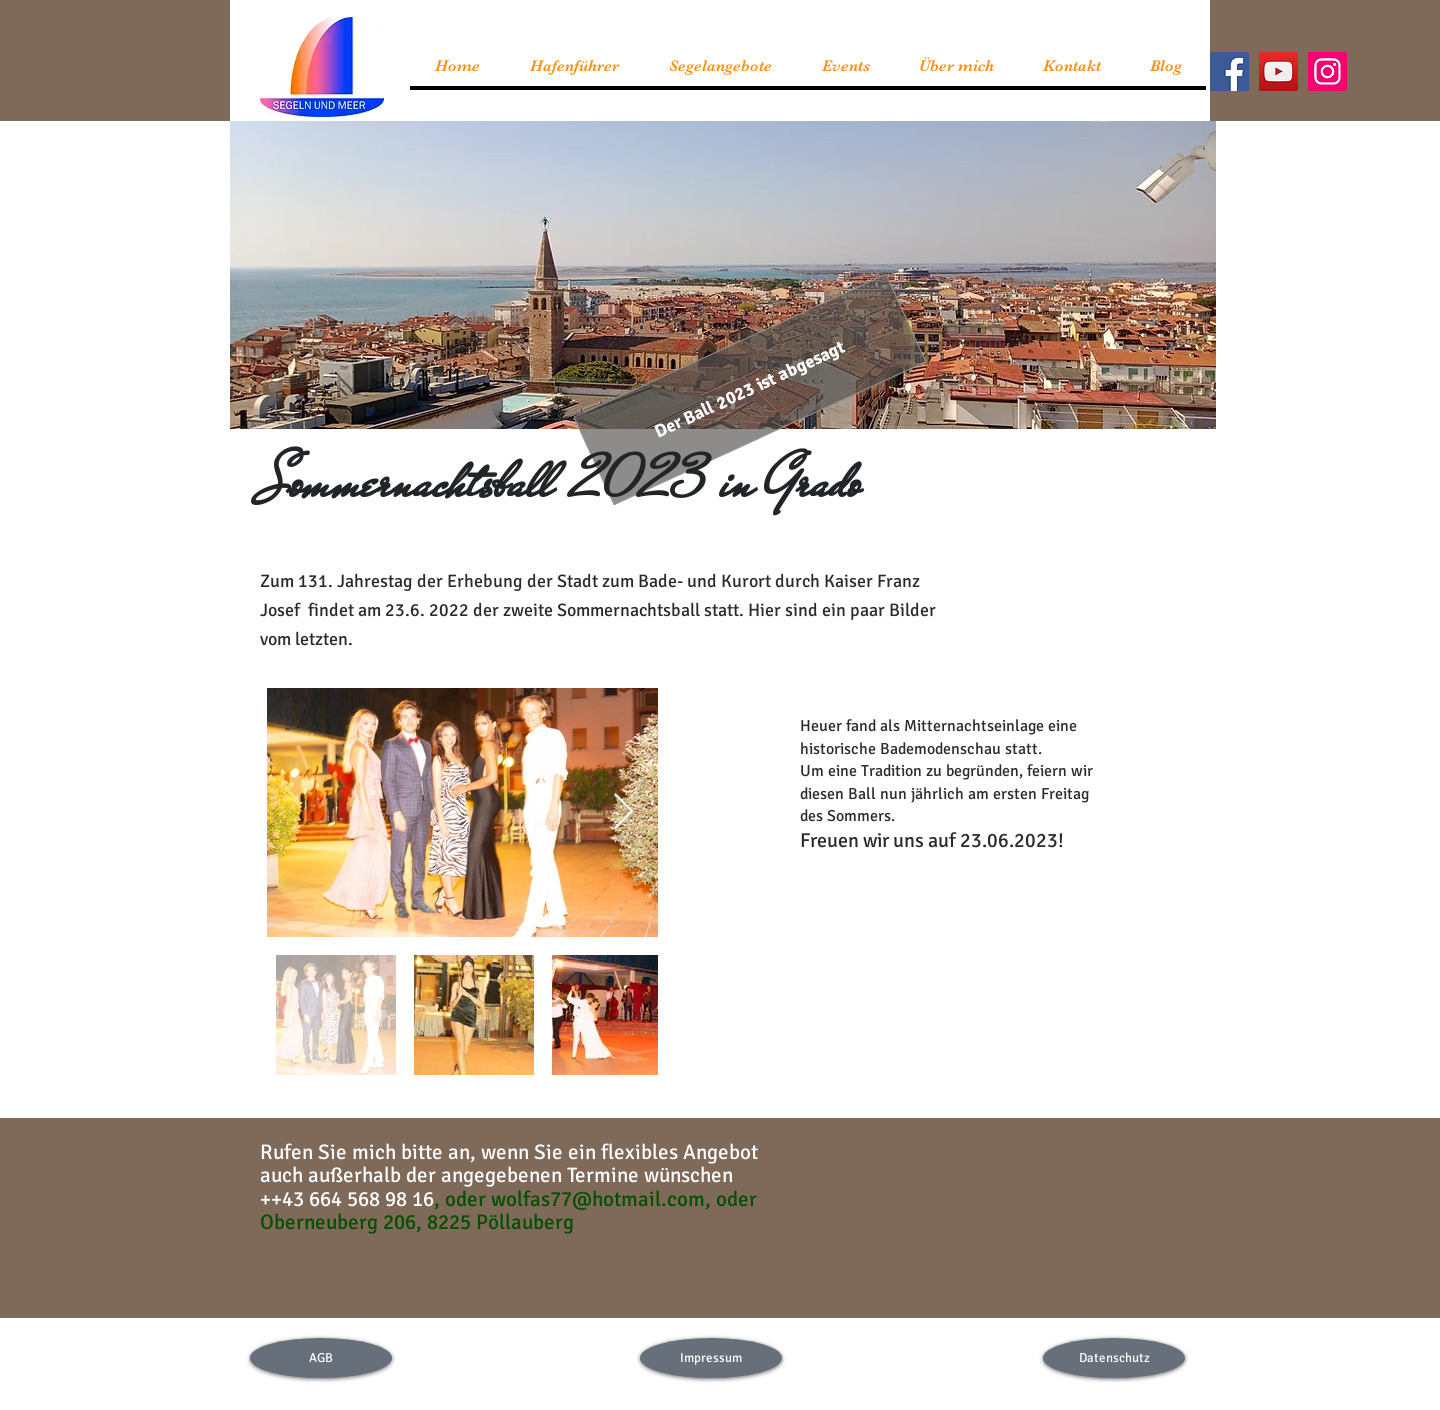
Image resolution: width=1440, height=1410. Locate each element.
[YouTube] (1278, 71)
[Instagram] (1327, 71)
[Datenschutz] (1114, 1358)
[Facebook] (1229, 71)
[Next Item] (623, 812)
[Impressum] (711, 1358)
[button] (749, 390)
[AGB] (321, 1358)
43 (306, 1199)
